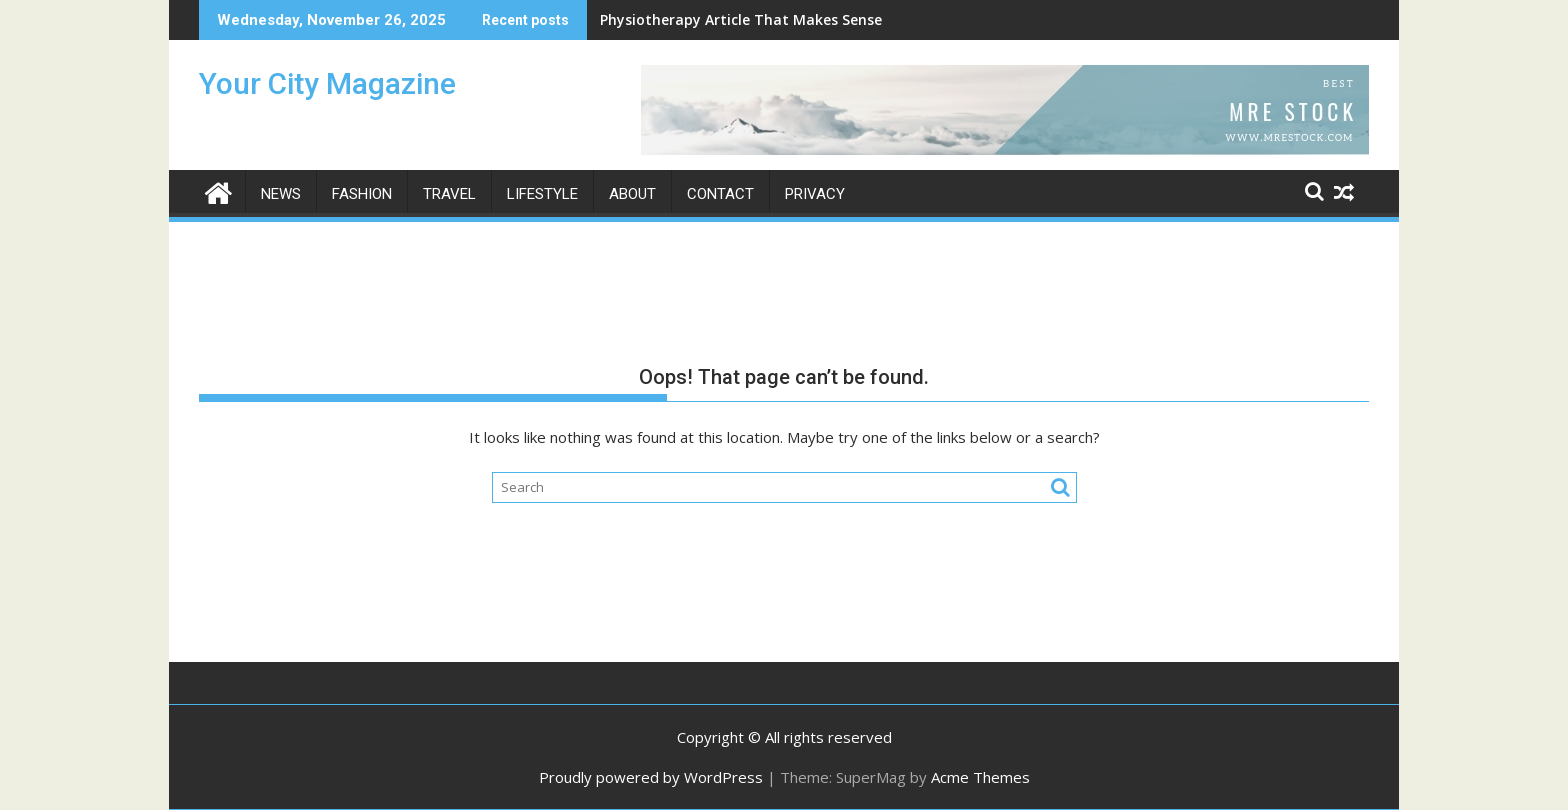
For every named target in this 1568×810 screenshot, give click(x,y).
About (632, 194)
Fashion (362, 194)
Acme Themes (980, 777)
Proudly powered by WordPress (651, 777)
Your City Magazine (327, 83)
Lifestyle (542, 194)
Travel (449, 194)
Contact (720, 194)
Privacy (815, 194)
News (281, 194)
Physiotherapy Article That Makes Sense (741, 19)
